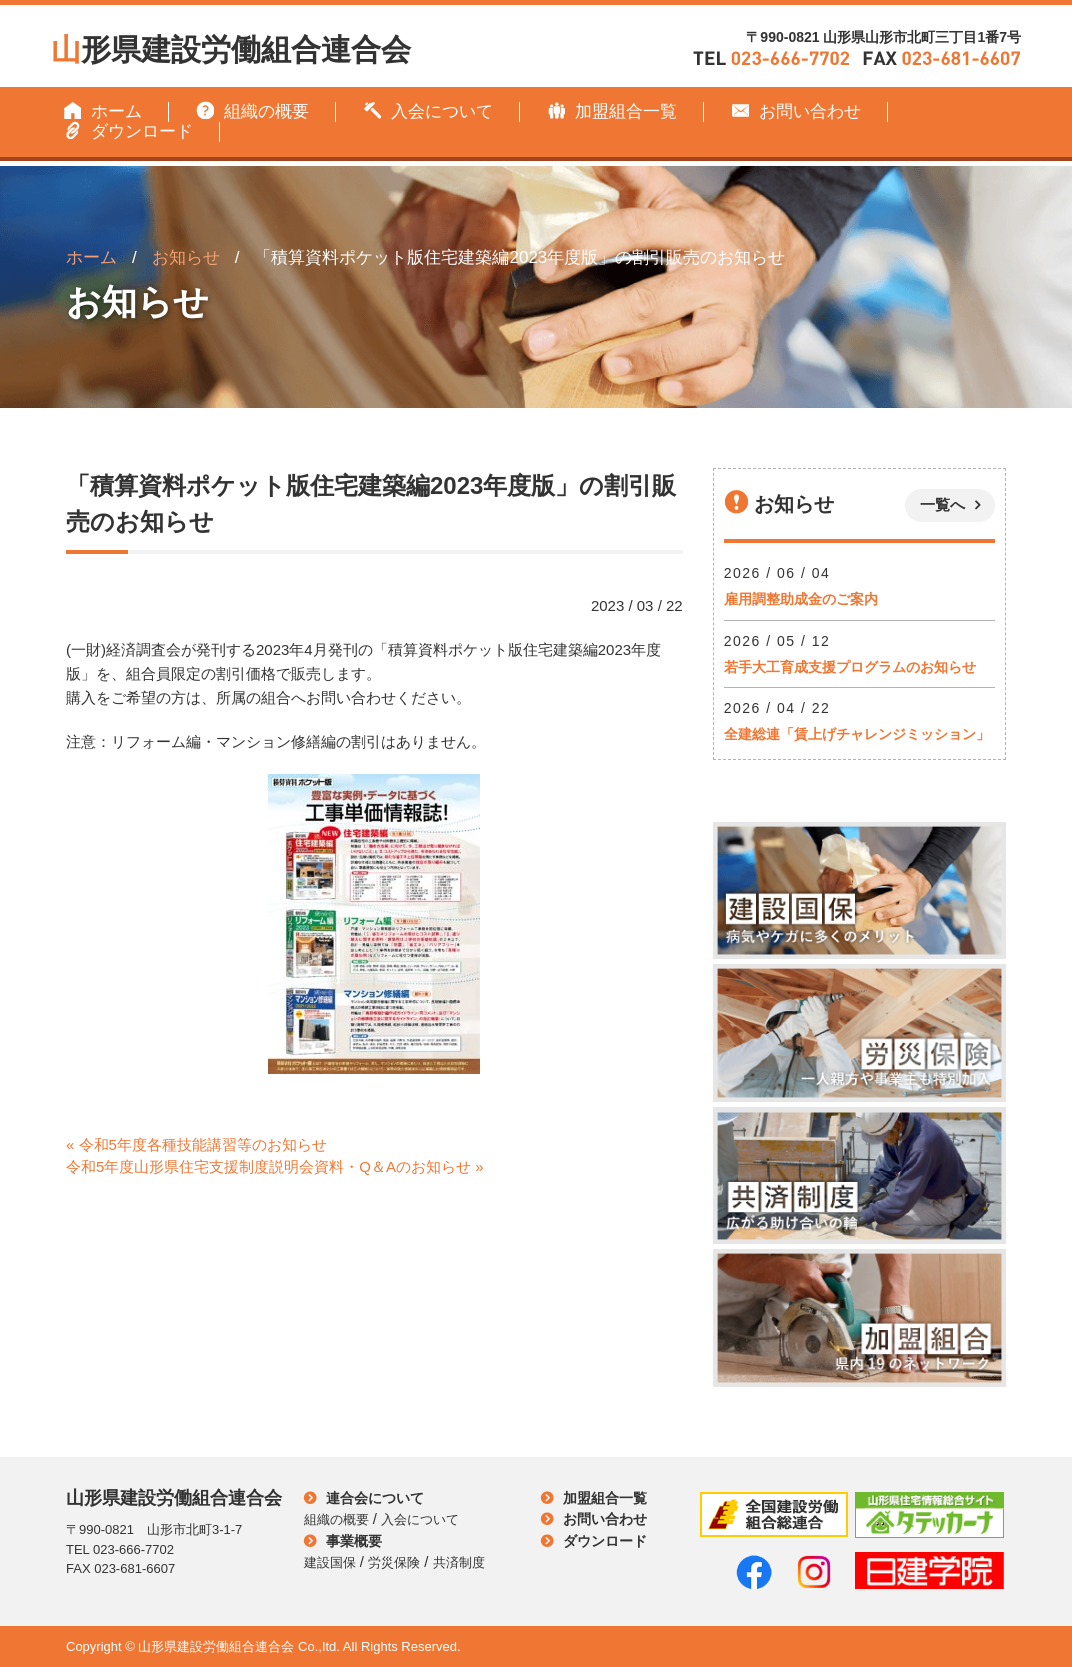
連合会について (375, 1498)
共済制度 (459, 1562)
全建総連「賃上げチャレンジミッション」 (857, 734)
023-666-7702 (133, 1549)
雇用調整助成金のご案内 (801, 599)
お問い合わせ (796, 111)
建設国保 (330, 1562)
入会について (428, 111)
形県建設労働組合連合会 (231, 46)
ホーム (102, 111)
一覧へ (942, 504)
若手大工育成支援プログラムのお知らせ (850, 667)
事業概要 (354, 1541)
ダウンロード (128, 131)
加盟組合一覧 (612, 111)
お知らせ (186, 257)
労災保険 (394, 1562)
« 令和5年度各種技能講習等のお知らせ (196, 1144)
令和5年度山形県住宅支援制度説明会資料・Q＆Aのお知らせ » (275, 1166)
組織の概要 (252, 111)
